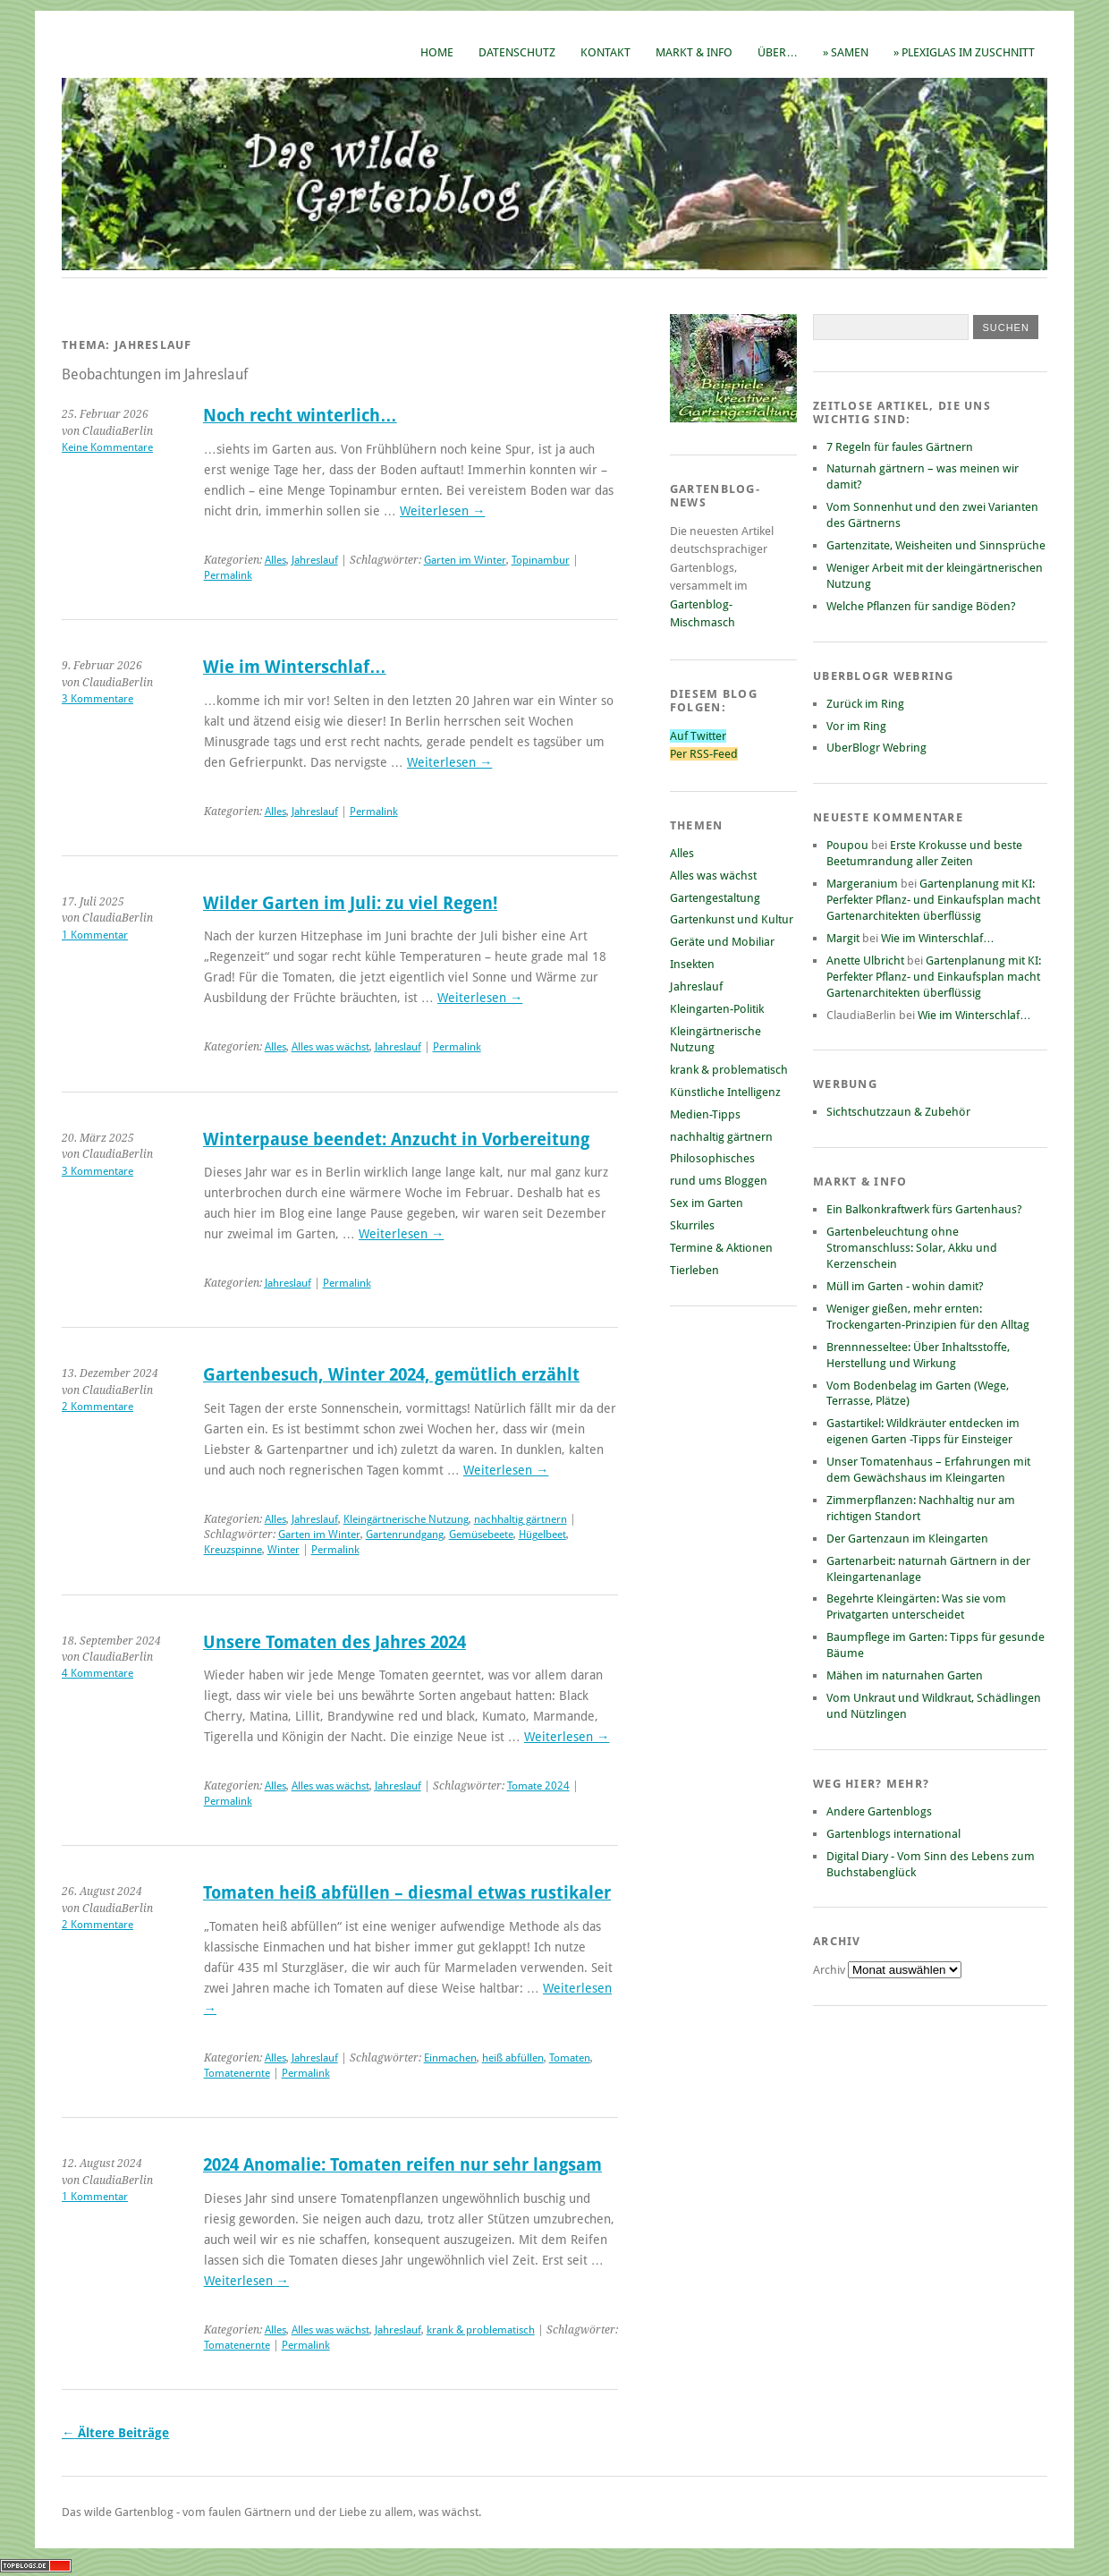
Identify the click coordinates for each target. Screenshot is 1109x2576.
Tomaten (569, 2058)
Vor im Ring (856, 726)
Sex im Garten (706, 1203)
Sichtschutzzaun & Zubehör (898, 1111)
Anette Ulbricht (865, 960)
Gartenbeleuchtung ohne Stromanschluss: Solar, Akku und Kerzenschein (911, 1248)
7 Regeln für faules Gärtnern (899, 447)
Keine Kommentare (107, 447)
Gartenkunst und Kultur (731, 919)
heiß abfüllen (513, 2058)
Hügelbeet (542, 1534)
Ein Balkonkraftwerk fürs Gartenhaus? (924, 1209)
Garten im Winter (465, 560)
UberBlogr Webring (876, 747)
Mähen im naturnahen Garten (904, 1675)
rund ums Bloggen (718, 1180)
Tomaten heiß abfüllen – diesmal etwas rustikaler (407, 1892)
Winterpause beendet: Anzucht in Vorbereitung (396, 1139)
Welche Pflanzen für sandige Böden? (921, 606)
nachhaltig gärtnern (520, 1519)
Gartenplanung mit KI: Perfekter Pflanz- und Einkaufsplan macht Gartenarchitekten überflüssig (933, 899)
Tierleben (694, 1270)
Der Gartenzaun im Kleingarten (907, 1538)
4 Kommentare (97, 1673)
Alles (275, 560)
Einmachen (450, 2058)
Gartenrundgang (405, 1534)
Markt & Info (694, 52)
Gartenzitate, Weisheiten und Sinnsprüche (936, 545)
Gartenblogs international (893, 1834)
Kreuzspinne (233, 1549)
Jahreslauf (315, 560)
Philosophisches (712, 1158)
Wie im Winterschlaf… (294, 667)
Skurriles (692, 1225)
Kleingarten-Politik (717, 1009)
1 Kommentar (95, 935)
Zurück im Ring (865, 703)
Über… (778, 52)
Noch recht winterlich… (300, 415)
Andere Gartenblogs (879, 1811)
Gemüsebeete (481, 1534)
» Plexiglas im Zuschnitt (964, 52)
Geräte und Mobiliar (722, 941)
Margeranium (862, 883)
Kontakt (605, 52)
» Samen (845, 52)
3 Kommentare (97, 699)
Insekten (692, 964)
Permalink (228, 575)
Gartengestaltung (715, 898)
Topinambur (541, 560)
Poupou (847, 845)
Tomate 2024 (538, 1786)
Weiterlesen (442, 511)
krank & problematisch (481, 2330)
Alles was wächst (330, 1047)
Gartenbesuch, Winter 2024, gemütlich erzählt (391, 1374)
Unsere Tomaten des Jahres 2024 (334, 1642)
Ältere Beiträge (115, 2433)
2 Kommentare (97, 1406)
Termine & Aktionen (721, 1247)
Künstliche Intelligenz (725, 1092)
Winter (283, 1549)
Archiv (830, 1970)
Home (436, 52)
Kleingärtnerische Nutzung (406, 1519)
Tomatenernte (237, 2073)
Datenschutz (516, 52)
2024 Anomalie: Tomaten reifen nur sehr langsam (402, 2164)
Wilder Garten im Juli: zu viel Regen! (350, 903)
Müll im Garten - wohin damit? (905, 1286)
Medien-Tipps (705, 1114)
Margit (842, 938)
